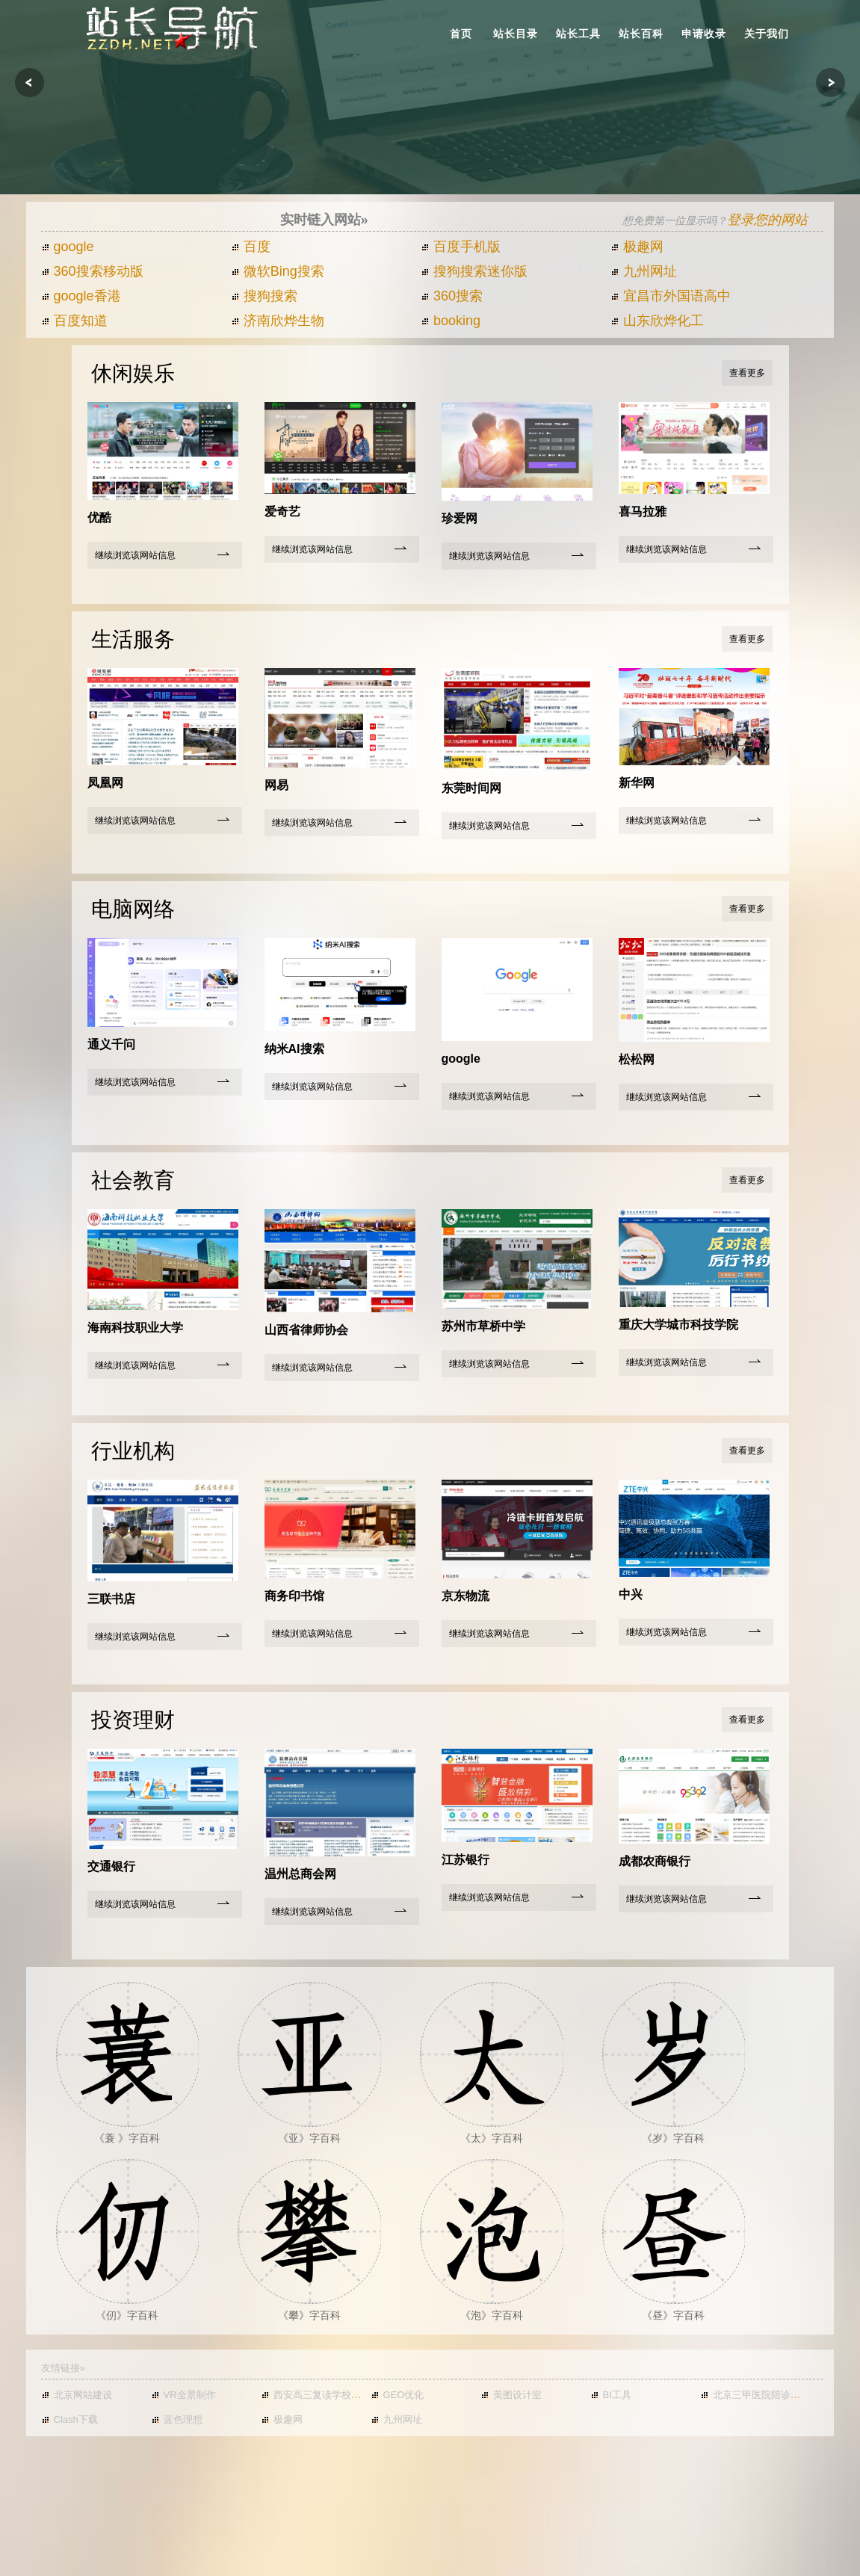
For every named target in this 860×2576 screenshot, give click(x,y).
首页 (461, 34)
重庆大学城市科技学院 (678, 1324)
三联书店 (111, 1599)
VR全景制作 (183, 2394)
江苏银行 (465, 1859)
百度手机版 (461, 246)
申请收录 (703, 34)
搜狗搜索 (264, 295)
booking (450, 320)
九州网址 (643, 271)
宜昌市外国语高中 (670, 295)
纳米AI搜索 (294, 1049)
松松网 (637, 1059)
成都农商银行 (654, 1861)
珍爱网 (459, 518)
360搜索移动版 (92, 271)
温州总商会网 (300, 1874)
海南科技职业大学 (135, 1327)
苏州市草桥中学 (483, 1326)
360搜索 (452, 295)
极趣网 (636, 246)
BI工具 (610, 2394)
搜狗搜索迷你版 (474, 271)
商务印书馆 (294, 1596)
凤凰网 (105, 782)
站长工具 (578, 34)
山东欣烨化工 (657, 320)
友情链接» (63, 2367)
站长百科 (641, 34)
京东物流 (465, 1596)
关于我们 (766, 34)
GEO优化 (397, 2394)
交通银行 (111, 1866)
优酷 (99, 517)
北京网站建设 (76, 2394)
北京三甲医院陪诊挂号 (755, 2394)
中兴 (631, 1594)
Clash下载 (69, 2419)
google (67, 246)
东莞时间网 (471, 788)
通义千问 (111, 1044)
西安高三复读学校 (306, 2394)
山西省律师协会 (306, 1329)
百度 (250, 246)
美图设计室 (511, 2394)
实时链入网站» (324, 219)
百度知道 (74, 320)
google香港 (81, 295)
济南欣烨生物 (277, 320)
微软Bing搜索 (277, 271)
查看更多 (747, 373)
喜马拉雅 (642, 511)
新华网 (637, 782)
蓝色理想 (176, 2419)
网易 (276, 785)
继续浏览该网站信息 (135, 555)
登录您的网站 (767, 219)
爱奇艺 (282, 511)
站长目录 (515, 34)
